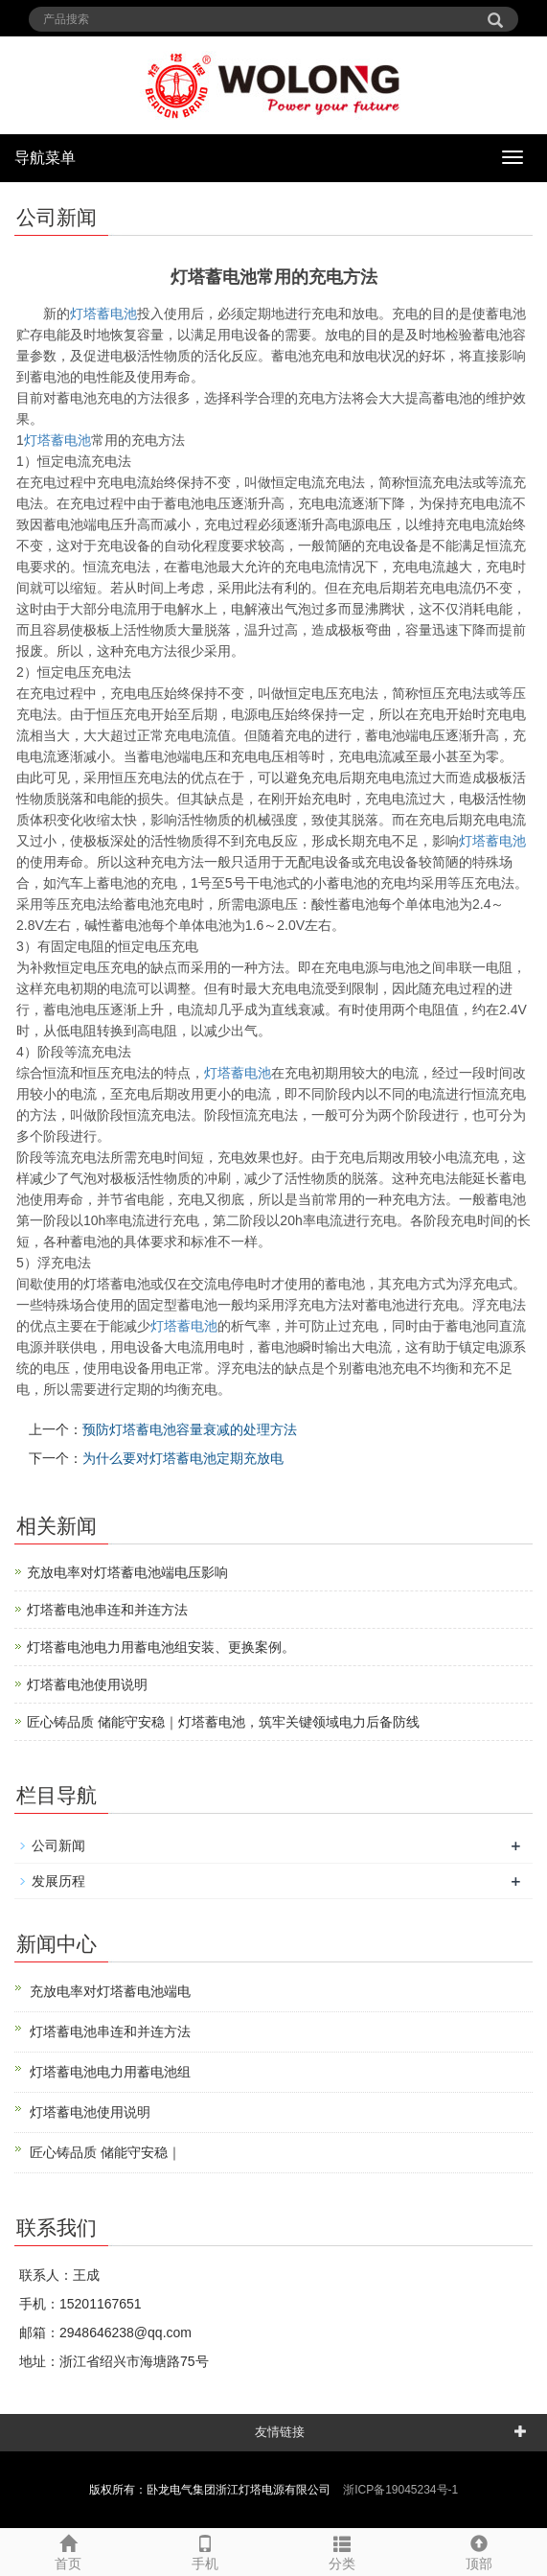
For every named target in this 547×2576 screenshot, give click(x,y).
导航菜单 (45, 158)
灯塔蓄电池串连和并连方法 (107, 1609)
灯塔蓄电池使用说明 (87, 1684)
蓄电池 (57, 440)
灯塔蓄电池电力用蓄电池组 (110, 2071)
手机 (205, 2550)
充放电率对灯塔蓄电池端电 (110, 1991)
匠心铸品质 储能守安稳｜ (105, 2152)
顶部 (478, 2550)
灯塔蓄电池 (103, 313)
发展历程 (58, 1881)
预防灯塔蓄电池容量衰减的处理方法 (189, 1429)
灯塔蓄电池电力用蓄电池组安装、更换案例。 (161, 1647)
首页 (68, 2550)
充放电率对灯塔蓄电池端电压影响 (127, 1572)
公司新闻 (58, 1845)
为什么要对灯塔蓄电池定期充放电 (183, 1458)
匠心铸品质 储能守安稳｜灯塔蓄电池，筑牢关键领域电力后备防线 (223, 1721)
